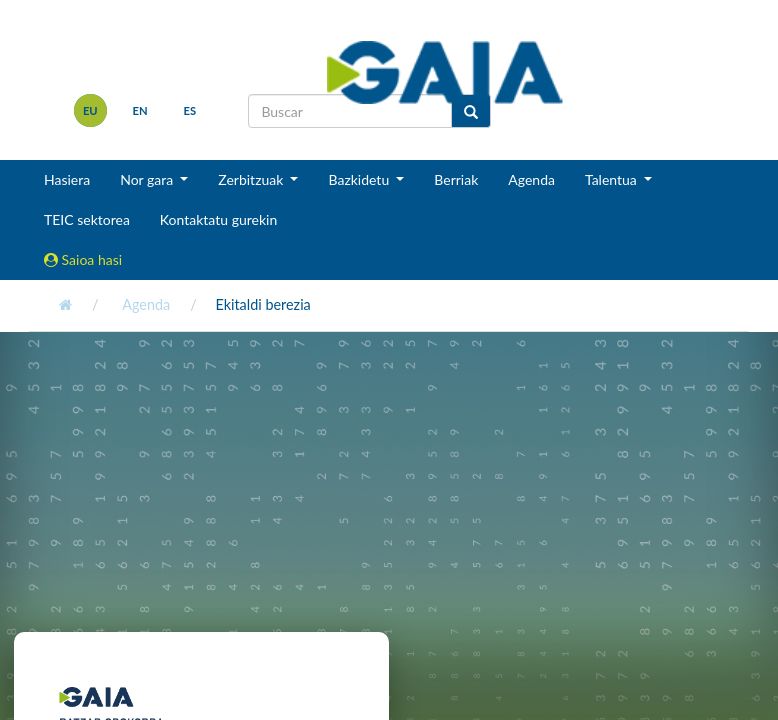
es (190, 110)
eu (90, 110)
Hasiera (67, 179)
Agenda (531, 179)
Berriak (456, 179)
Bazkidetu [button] (360, 179)
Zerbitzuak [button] (252, 179)
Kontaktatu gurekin (218, 219)
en (140, 110)
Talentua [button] (612, 179)
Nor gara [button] (148, 179)
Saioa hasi (83, 259)
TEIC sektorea (87, 219)
